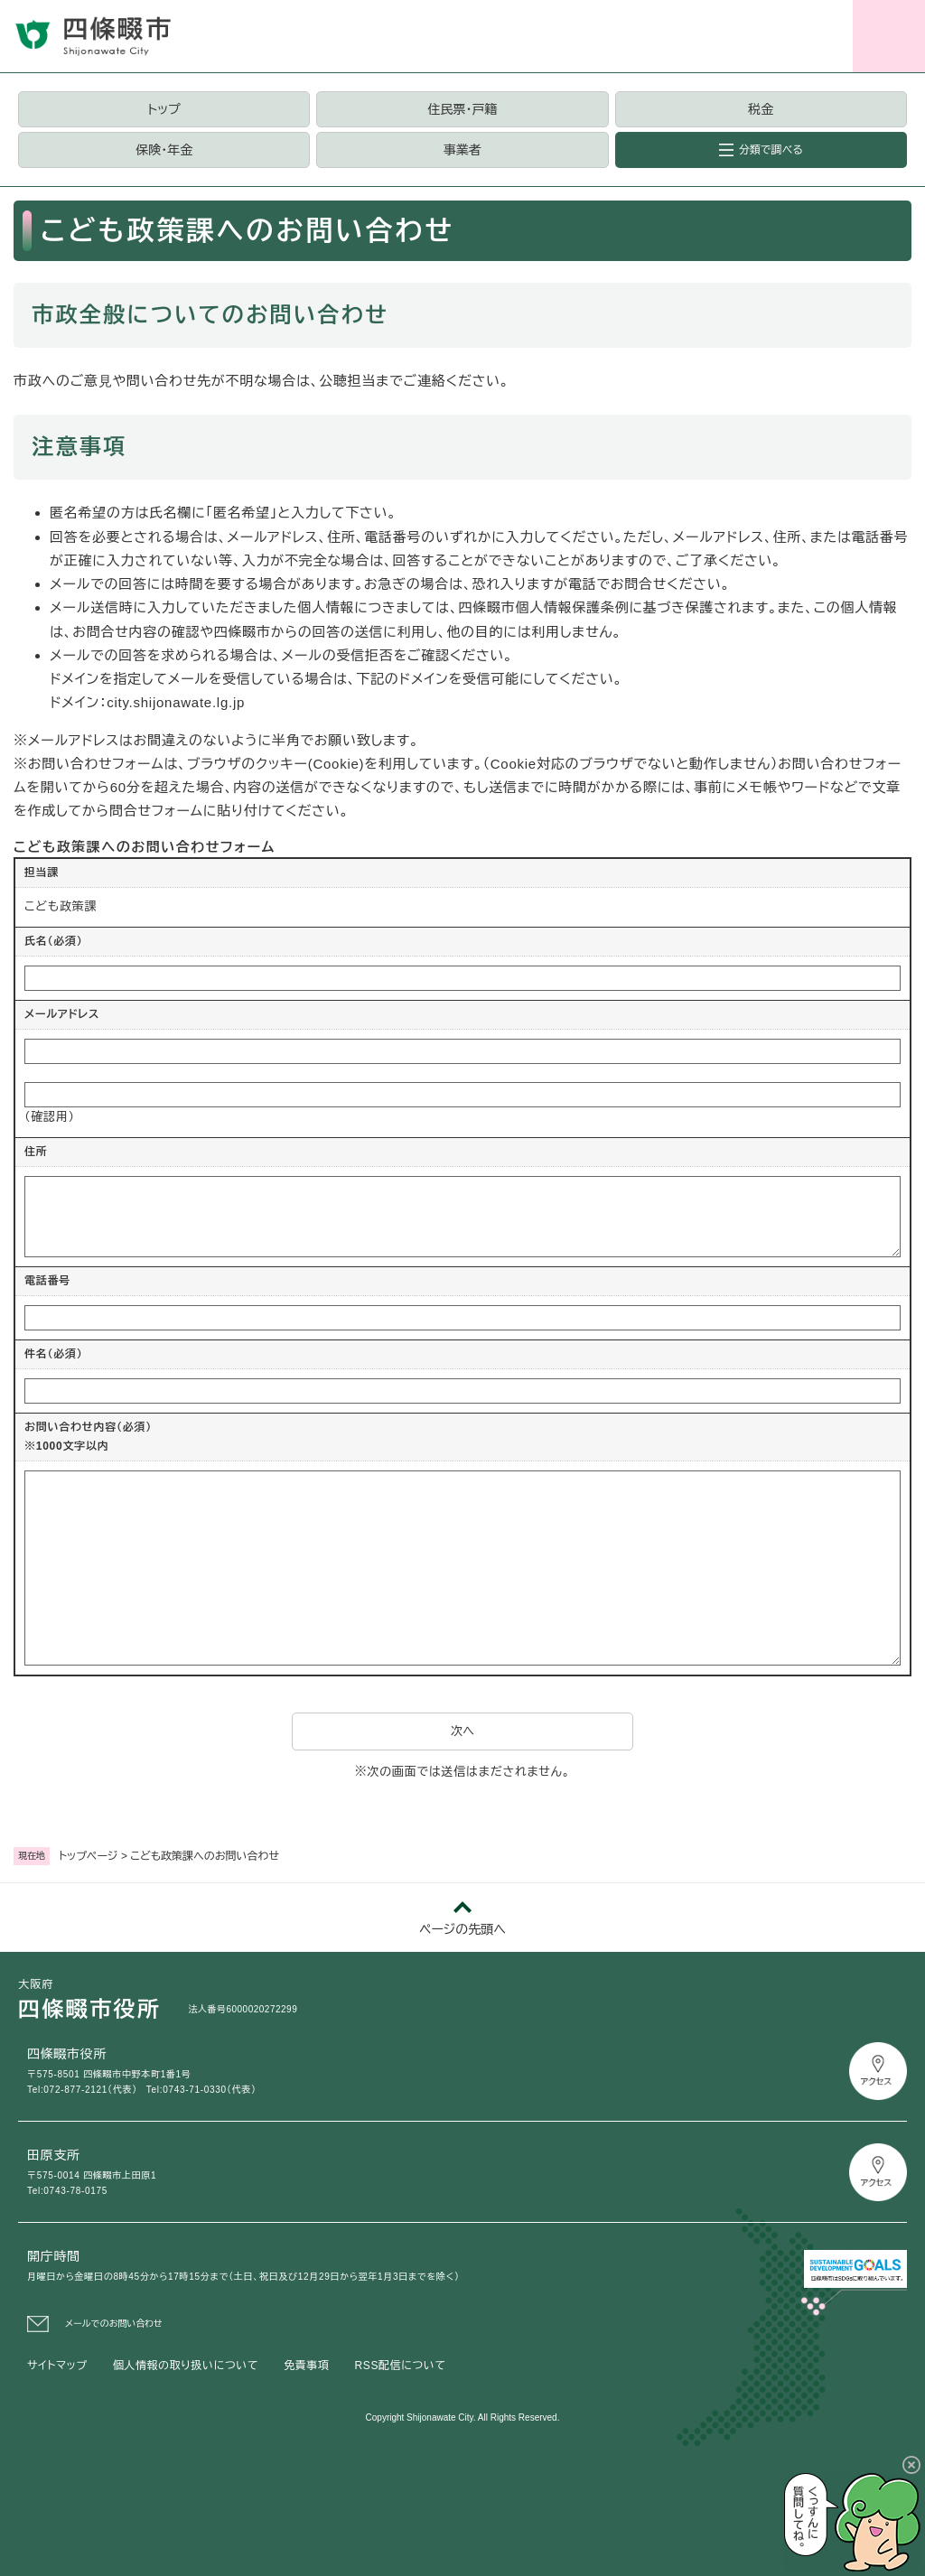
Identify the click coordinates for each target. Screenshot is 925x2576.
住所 (36, 1151)
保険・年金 (163, 150)
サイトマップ (57, 2365)
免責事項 (306, 2365)
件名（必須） (53, 1354)
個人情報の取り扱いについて (185, 2365)
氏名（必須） (53, 941)
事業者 (462, 150)
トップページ (88, 1856)
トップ (164, 109)
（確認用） (49, 1117)
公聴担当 (347, 380)
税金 (760, 109)
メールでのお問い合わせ (114, 2324)
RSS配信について (400, 2365)
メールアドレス (61, 1014)
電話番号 (47, 1280)
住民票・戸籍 (462, 109)
